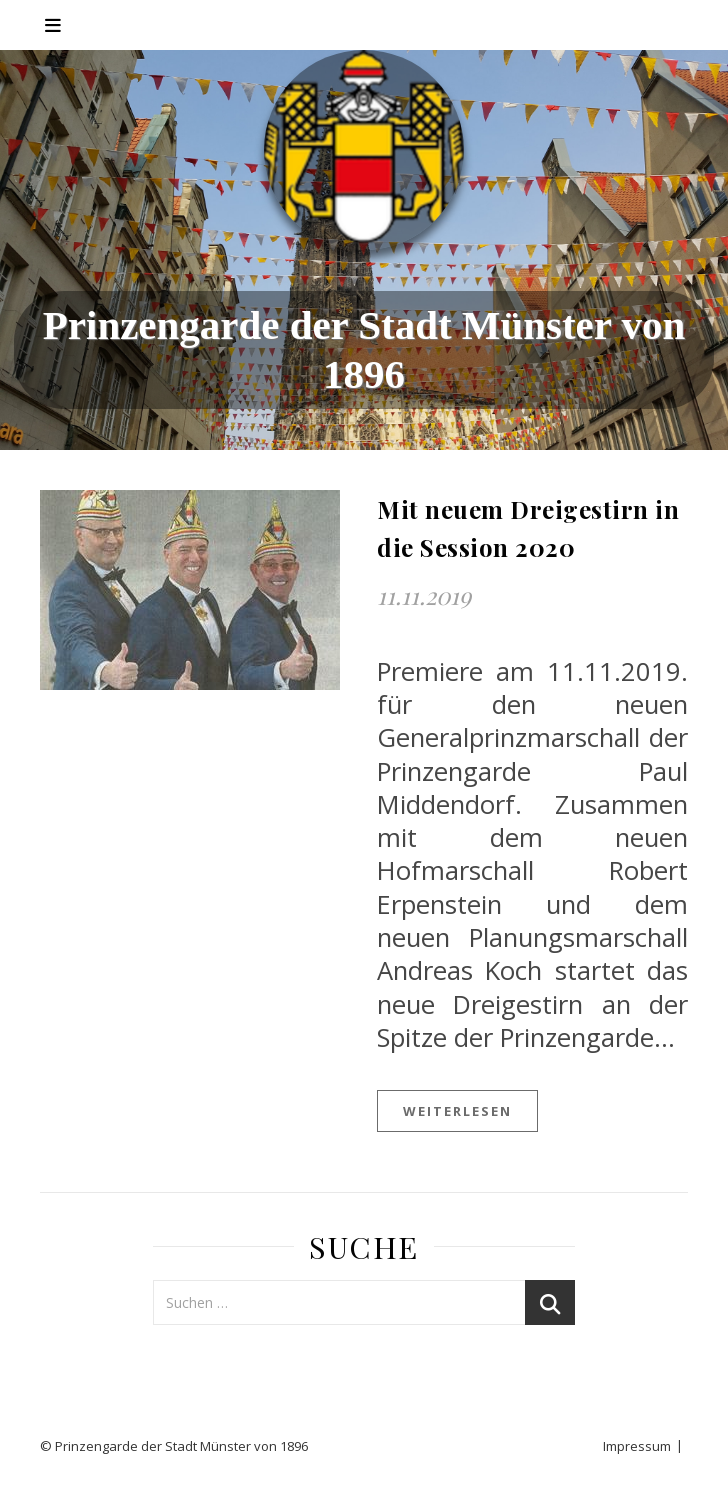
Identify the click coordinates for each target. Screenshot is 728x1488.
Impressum (637, 1446)
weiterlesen (457, 1111)
